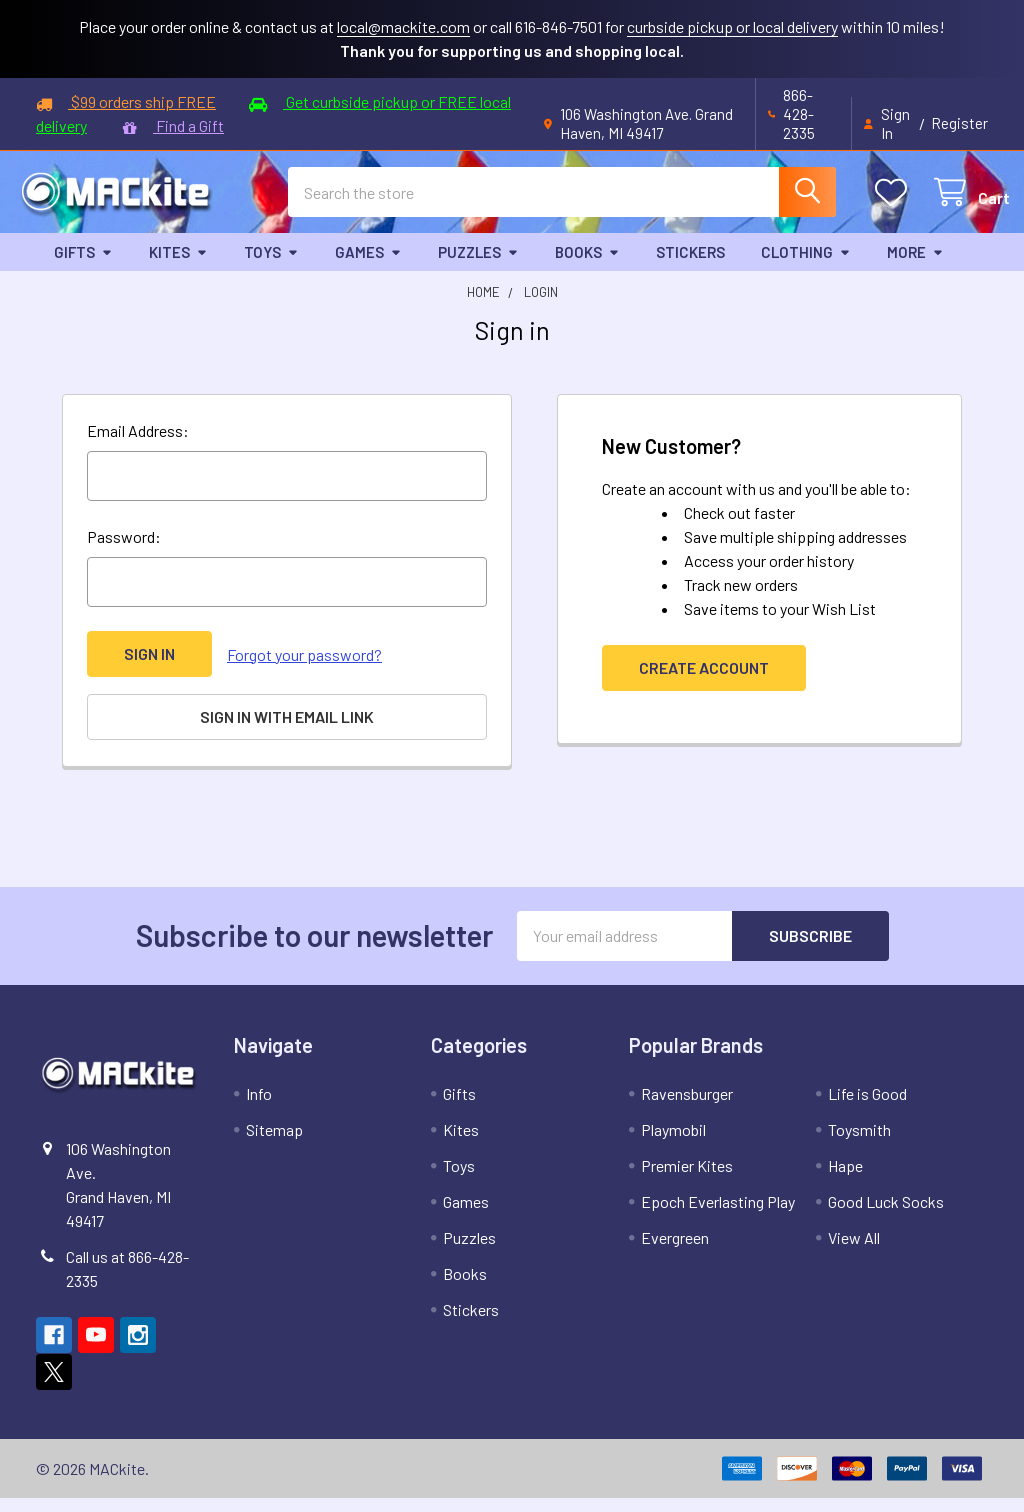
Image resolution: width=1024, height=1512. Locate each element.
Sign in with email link (287, 732)
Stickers (690, 268)
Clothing (806, 268)
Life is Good (867, 1107)
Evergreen (675, 1251)
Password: (124, 553)
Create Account (704, 684)
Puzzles (478, 268)
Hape (845, 1179)
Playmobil (673, 1143)
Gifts (83, 268)
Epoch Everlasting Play (718, 1215)
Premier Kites (687, 1179)
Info (259, 1107)
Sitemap (274, 1143)
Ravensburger (687, 1107)
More (915, 268)
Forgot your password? (304, 670)
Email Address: (138, 447)
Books (587, 268)
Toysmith (859, 1143)
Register (959, 123)
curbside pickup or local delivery (732, 26)
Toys (271, 268)
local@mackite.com (403, 26)
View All (854, 1251)
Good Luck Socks (886, 1215)
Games (368, 268)
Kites (178, 268)
